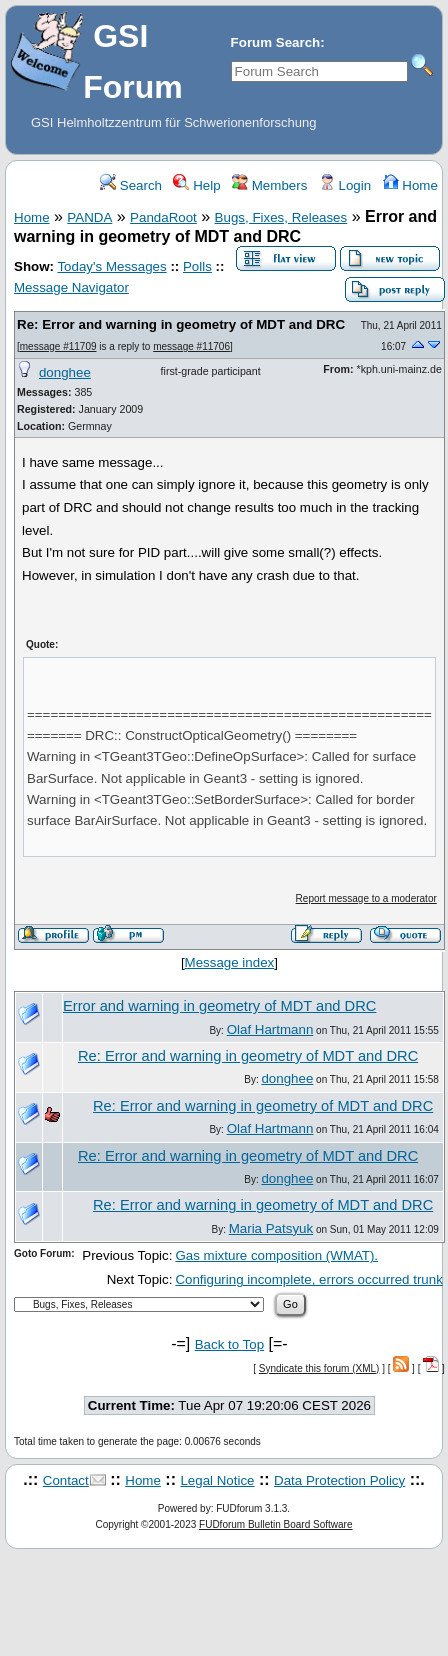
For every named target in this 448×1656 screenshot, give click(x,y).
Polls (197, 266)
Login (345, 185)
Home (410, 185)
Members (269, 185)
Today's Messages (111, 266)
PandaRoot (163, 217)
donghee (65, 372)
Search (131, 185)
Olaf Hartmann (270, 1029)
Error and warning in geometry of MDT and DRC (219, 1006)
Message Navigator (71, 287)
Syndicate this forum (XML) (319, 1368)
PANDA (89, 217)
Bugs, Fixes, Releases (281, 217)
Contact (66, 1480)
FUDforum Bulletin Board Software (275, 1524)
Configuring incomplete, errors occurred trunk (308, 1279)
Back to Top (229, 1344)
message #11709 (58, 346)
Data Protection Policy (339, 1480)
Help (196, 185)
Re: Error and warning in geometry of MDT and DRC (181, 324)
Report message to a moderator (366, 898)
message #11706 (191, 346)
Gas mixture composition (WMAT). (276, 1255)
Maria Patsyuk (271, 1228)
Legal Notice (217, 1480)
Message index (230, 962)
